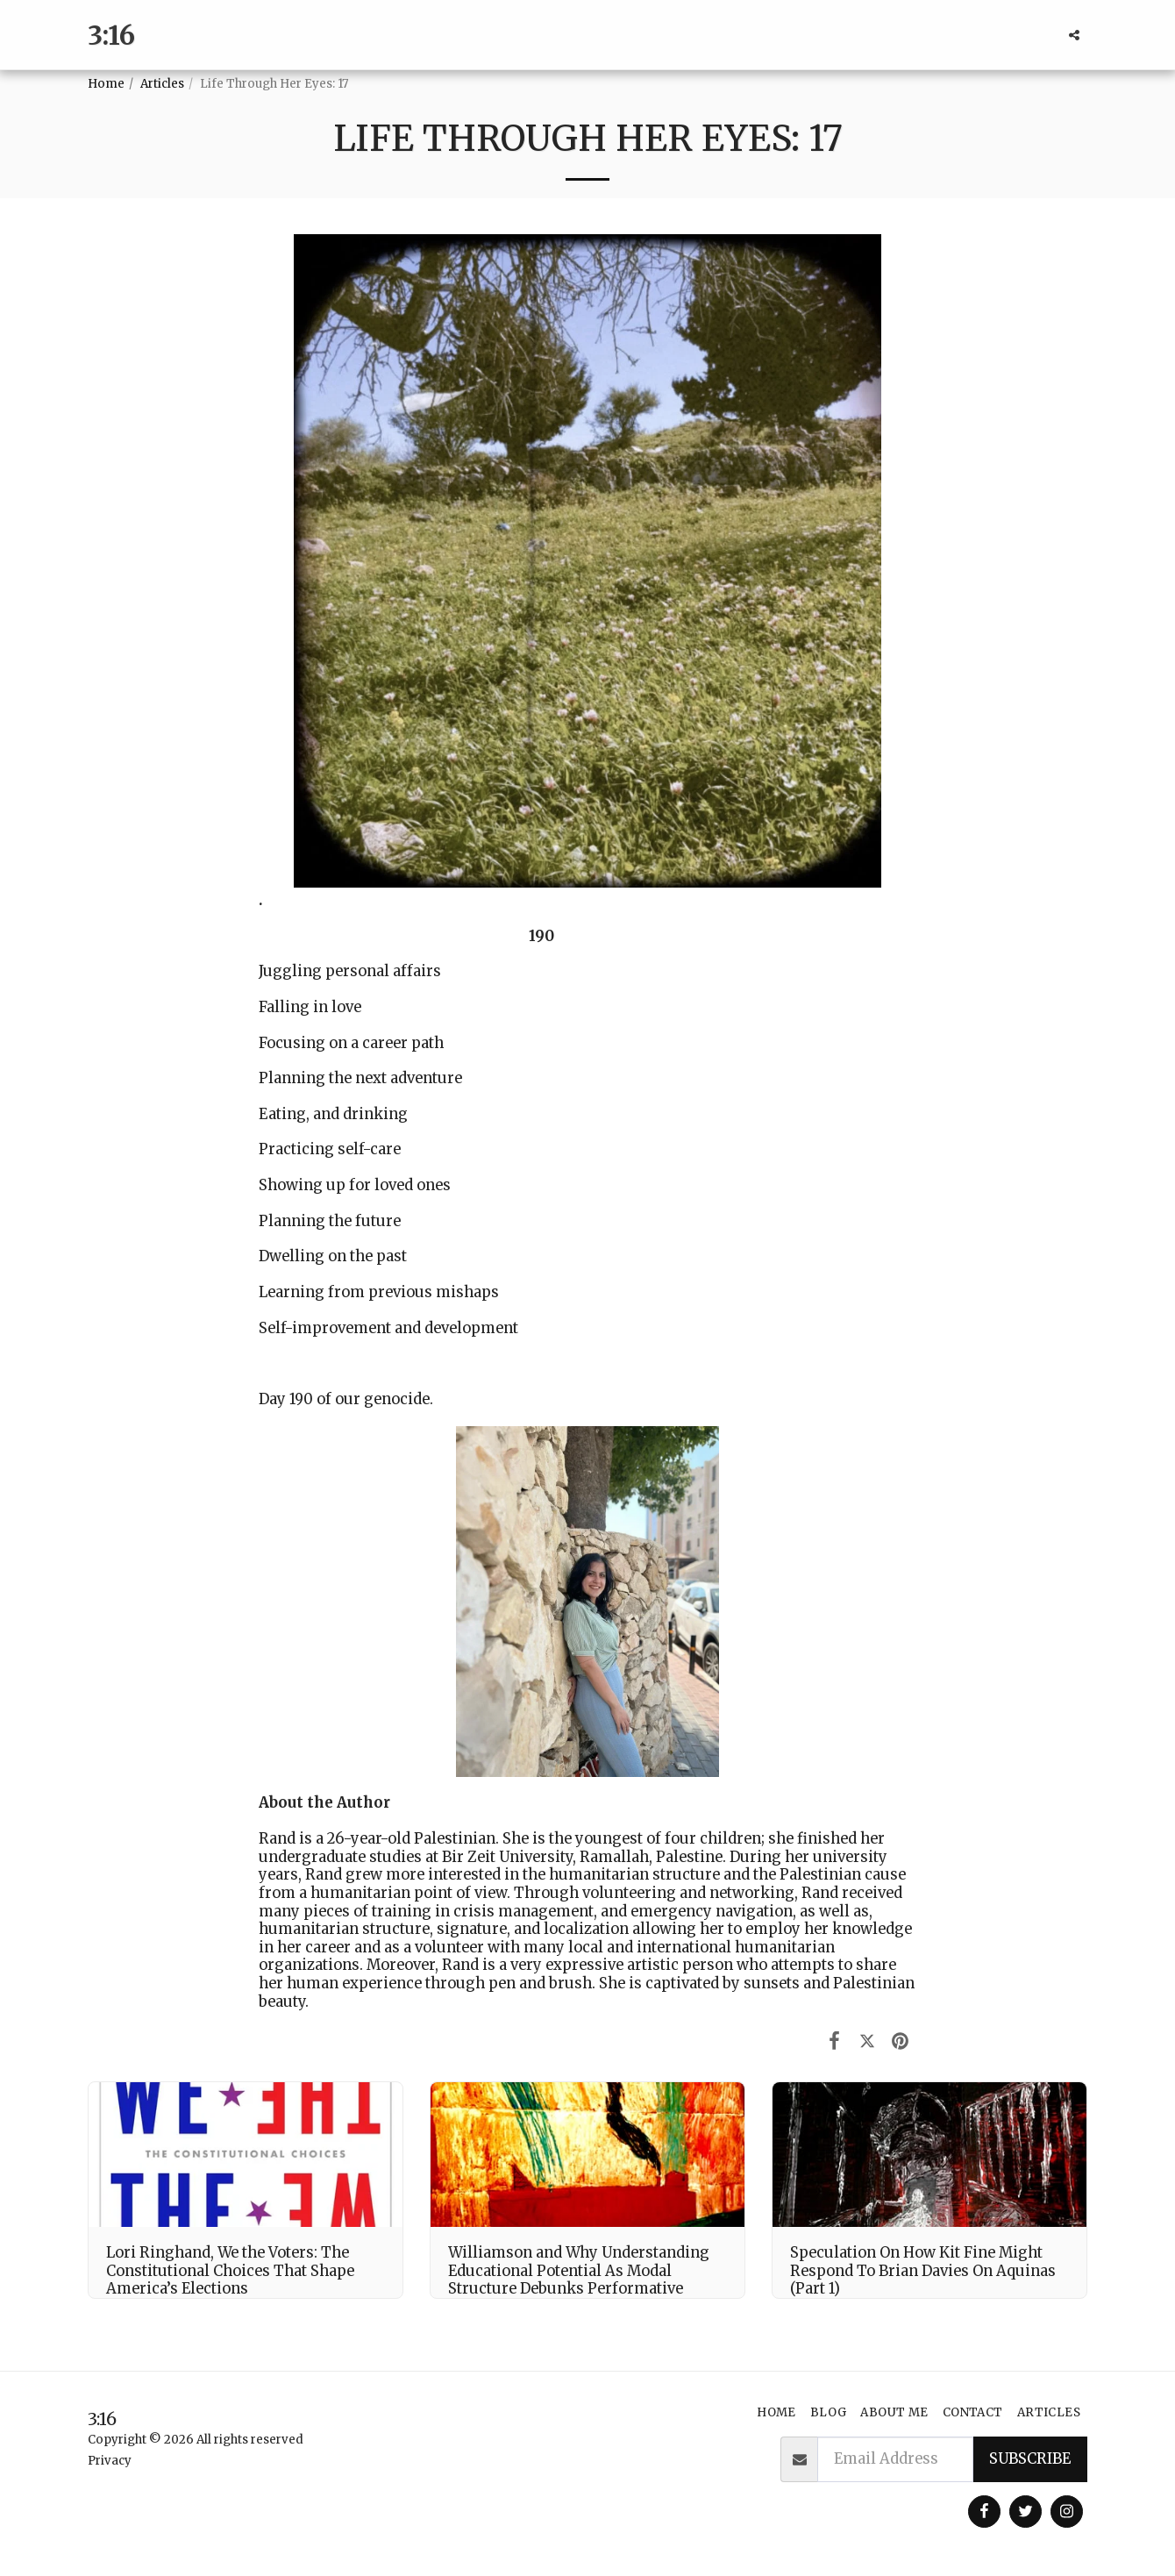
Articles (162, 83)
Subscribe (1030, 2459)
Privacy (110, 2460)
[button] (1074, 35)
